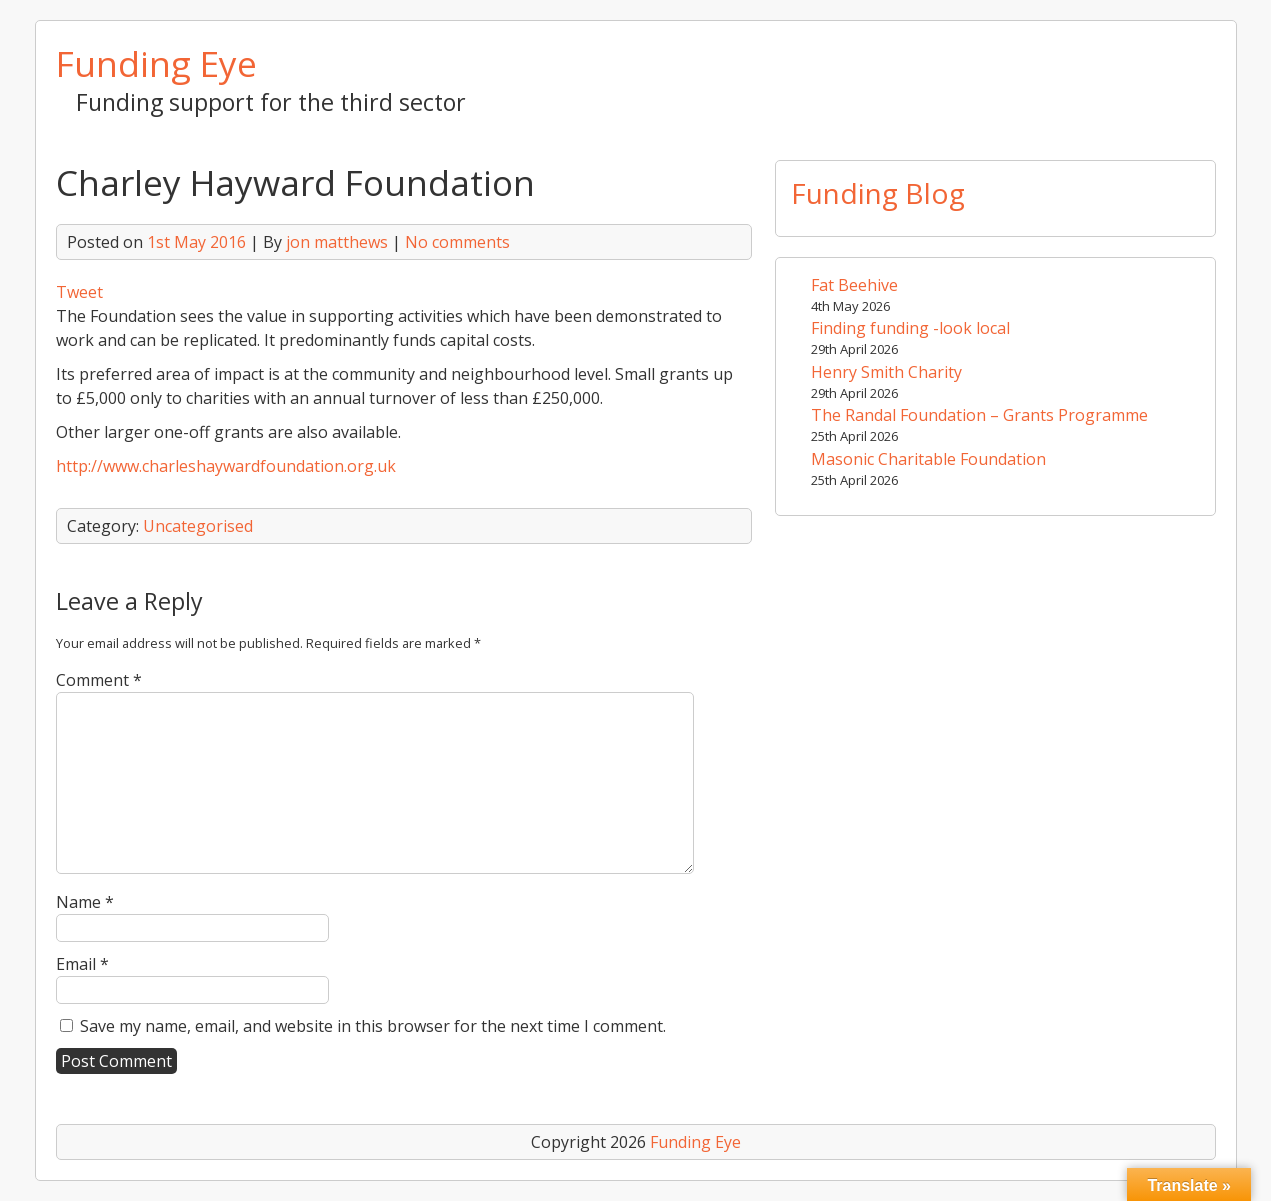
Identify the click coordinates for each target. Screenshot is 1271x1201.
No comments (457, 242)
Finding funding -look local (910, 328)
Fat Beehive (854, 285)
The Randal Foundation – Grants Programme (979, 415)
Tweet (79, 292)
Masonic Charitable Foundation (928, 459)
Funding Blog (878, 193)
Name (85, 902)
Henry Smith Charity (886, 372)
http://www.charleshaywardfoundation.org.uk (226, 466)
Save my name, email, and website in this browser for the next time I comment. (373, 1026)
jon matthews (337, 242)
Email (82, 964)
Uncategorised (198, 526)
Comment (99, 680)
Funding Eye (156, 63)
